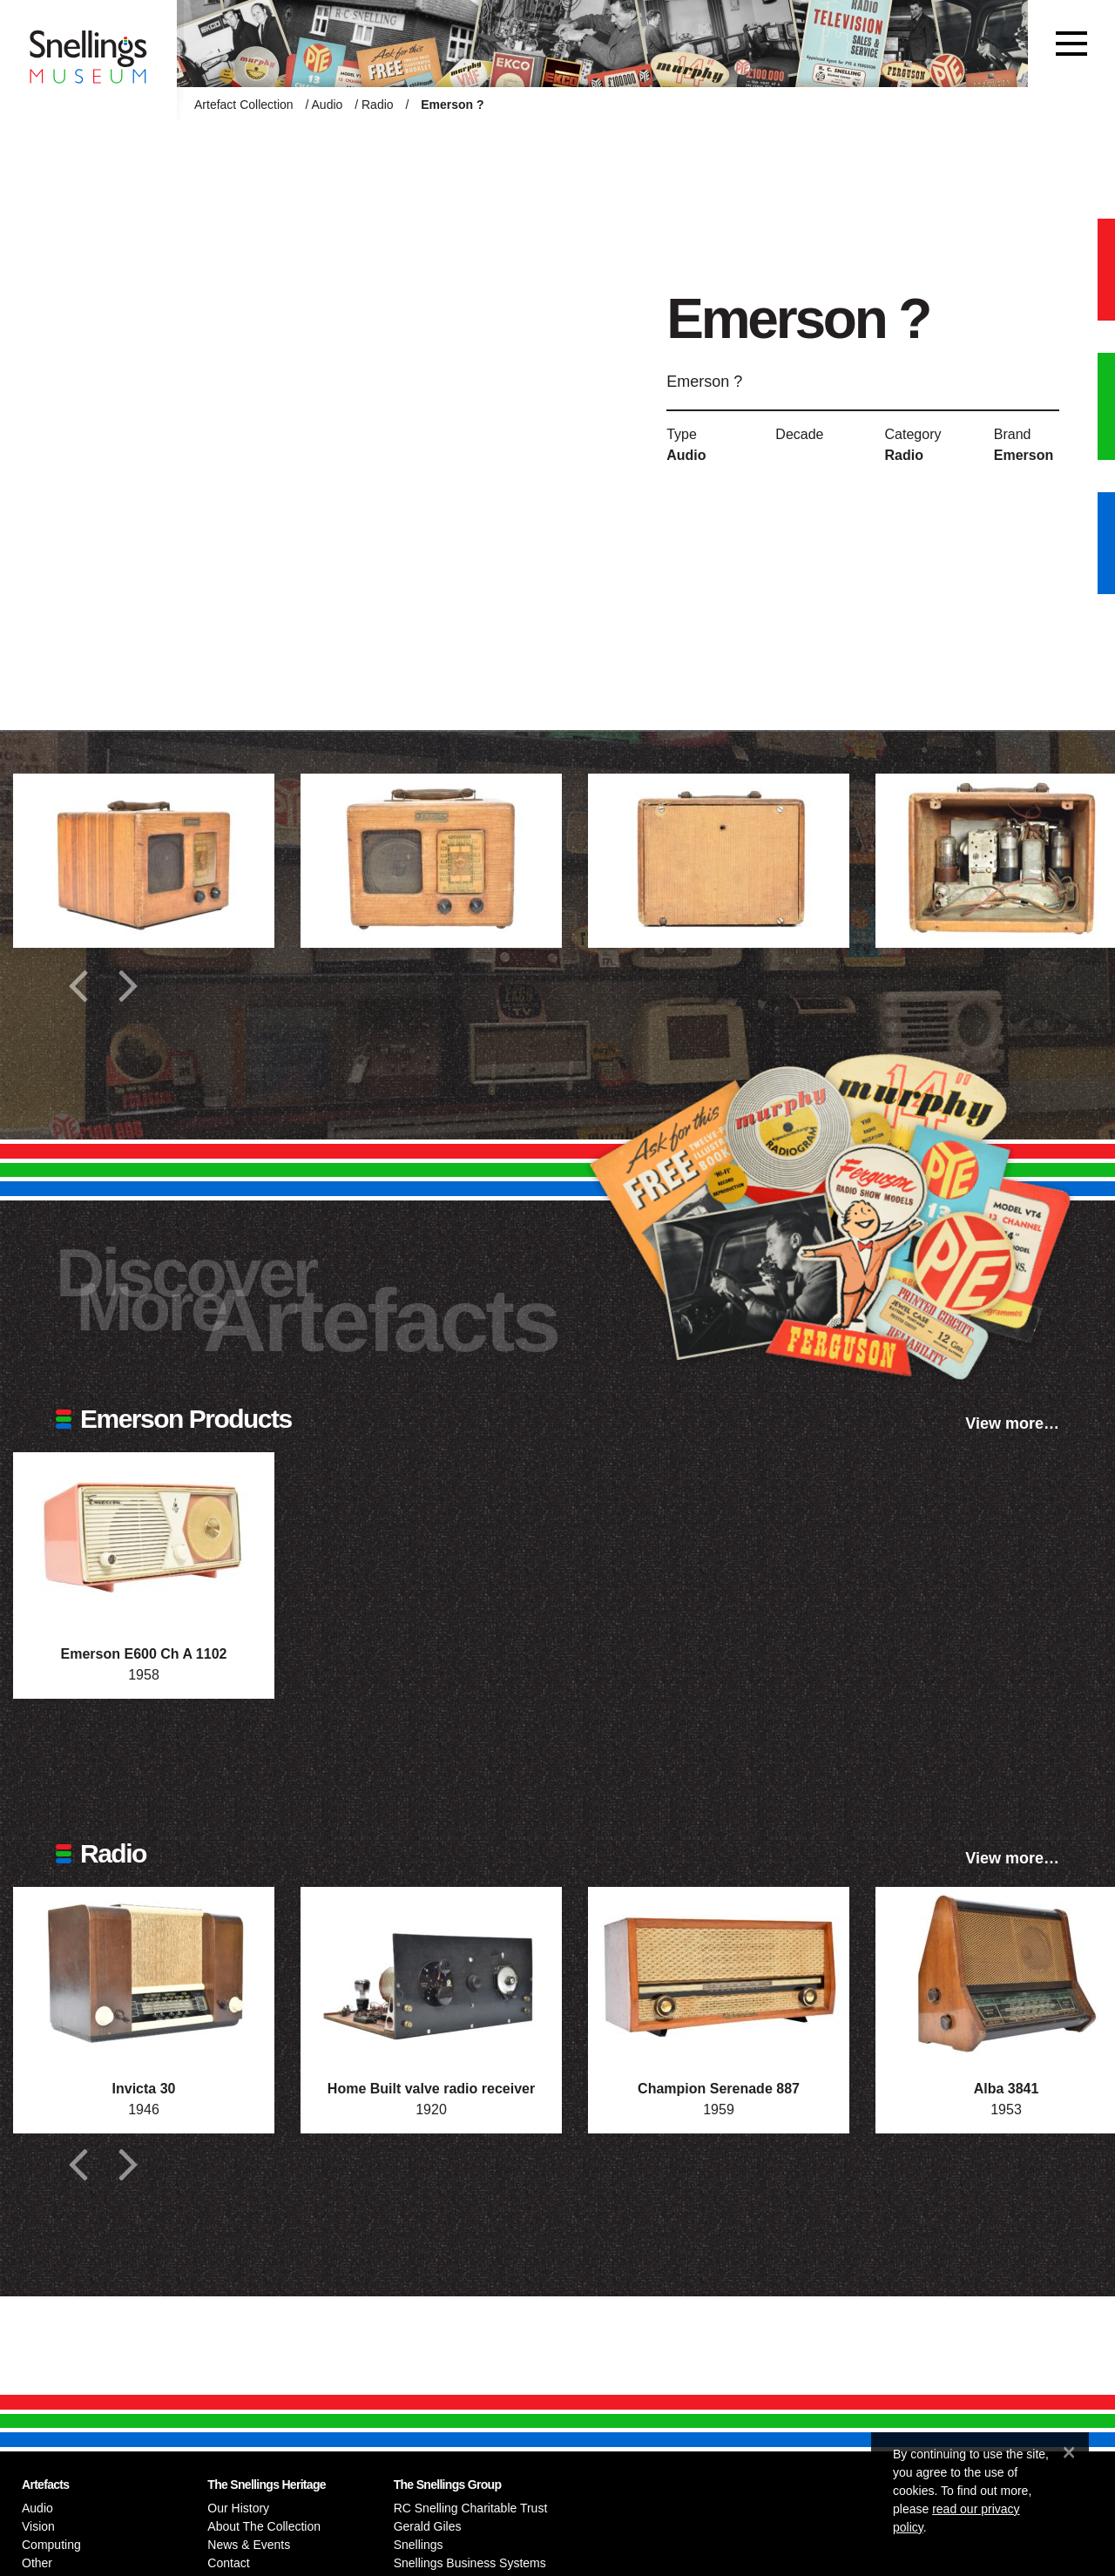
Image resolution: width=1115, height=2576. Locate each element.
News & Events (248, 2545)
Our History (238, 2508)
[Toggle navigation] (1071, 43)
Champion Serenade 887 (719, 2088)
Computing (51, 2545)
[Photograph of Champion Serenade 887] (718, 1974)
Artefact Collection (244, 105)
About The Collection (264, 2526)
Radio (378, 105)
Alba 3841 (1006, 2088)
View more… (1012, 1423)
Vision (38, 2526)
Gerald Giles (428, 2526)
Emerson (1023, 455)
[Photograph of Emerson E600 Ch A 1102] (143, 1539)
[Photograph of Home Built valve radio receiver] (431, 1974)
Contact (228, 2563)
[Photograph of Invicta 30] (143, 1974)
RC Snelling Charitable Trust (471, 2508)
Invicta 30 (144, 2088)
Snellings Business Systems (470, 2563)
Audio (327, 105)
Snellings (418, 2545)
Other (37, 2563)
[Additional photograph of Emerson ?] (143, 861)
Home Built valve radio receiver (431, 2088)
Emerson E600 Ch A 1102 (144, 1653)
